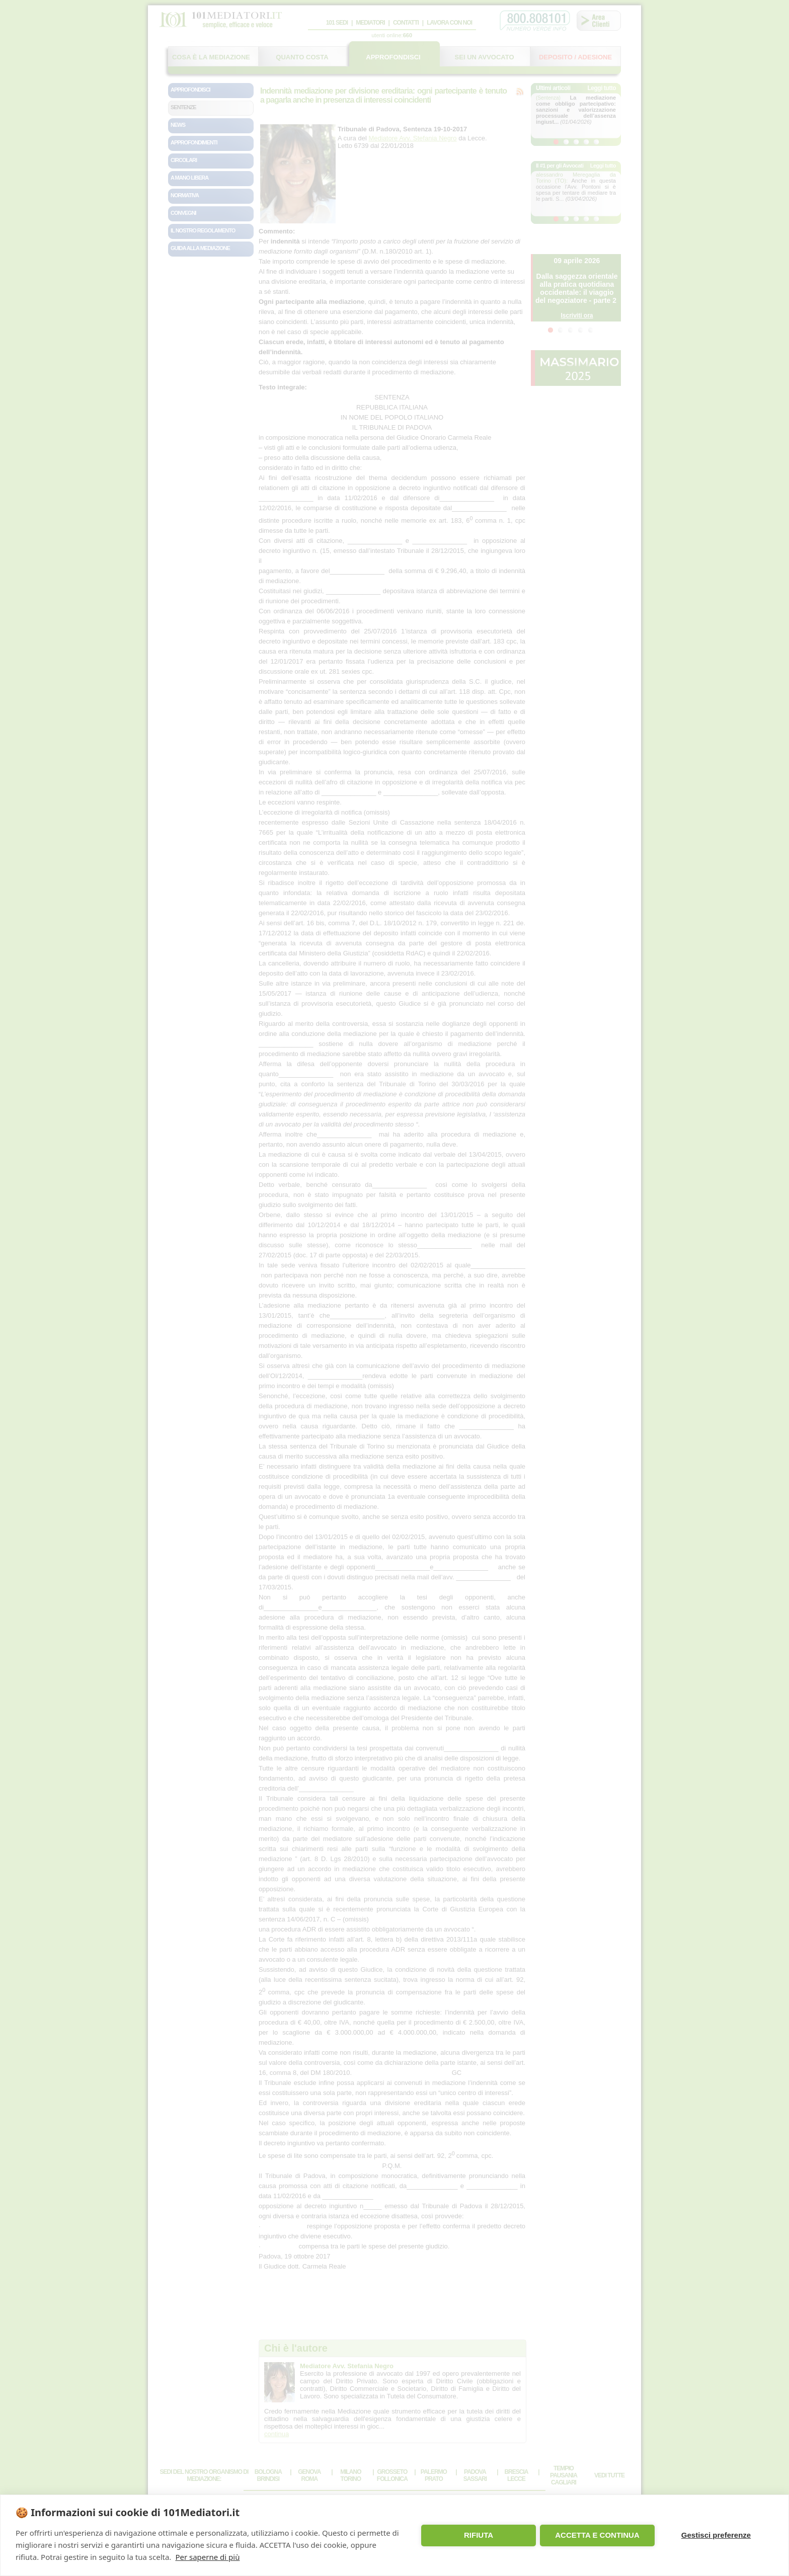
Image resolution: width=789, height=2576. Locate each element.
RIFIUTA (478, 2535)
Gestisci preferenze (716, 2535)
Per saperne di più (207, 2557)
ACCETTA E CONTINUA (597, 2535)
